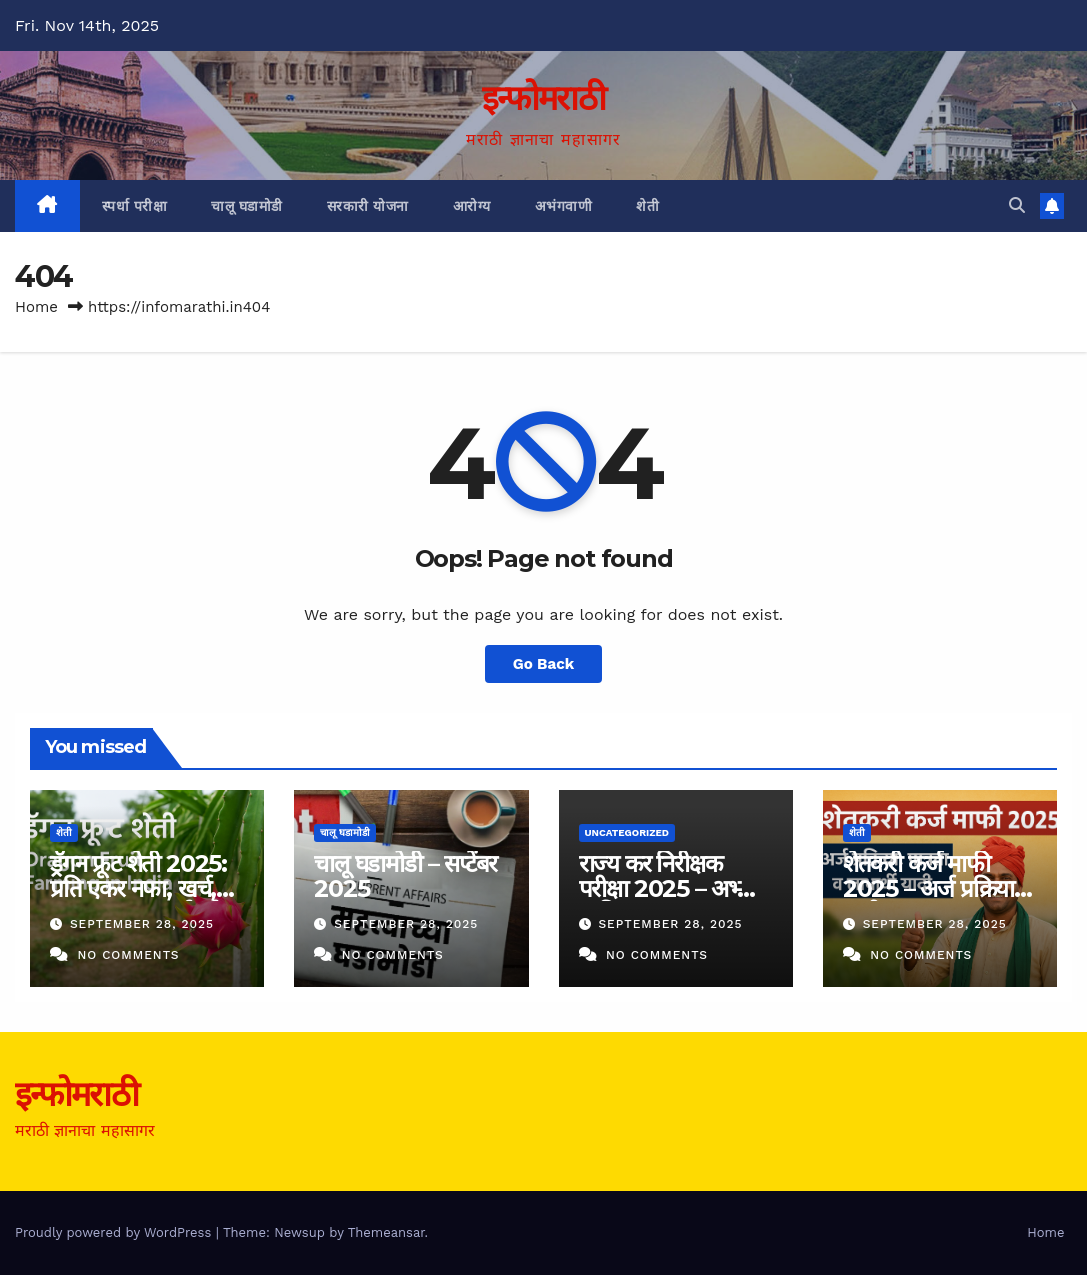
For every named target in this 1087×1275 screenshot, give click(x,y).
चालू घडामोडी (247, 206)
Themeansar (386, 1232)
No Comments (128, 955)
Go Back (544, 664)
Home (36, 307)
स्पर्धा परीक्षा (135, 206)
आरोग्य (472, 206)
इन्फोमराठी (543, 98)
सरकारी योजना (368, 206)
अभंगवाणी (564, 206)
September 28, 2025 (142, 924)
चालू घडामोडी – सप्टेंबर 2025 (405, 876)
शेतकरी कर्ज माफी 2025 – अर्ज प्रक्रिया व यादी (937, 888)
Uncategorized (627, 832)
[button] (1017, 205)
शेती (647, 206)
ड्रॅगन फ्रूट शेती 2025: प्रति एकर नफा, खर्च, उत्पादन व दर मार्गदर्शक (141, 888)
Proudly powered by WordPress (115, 1232)
